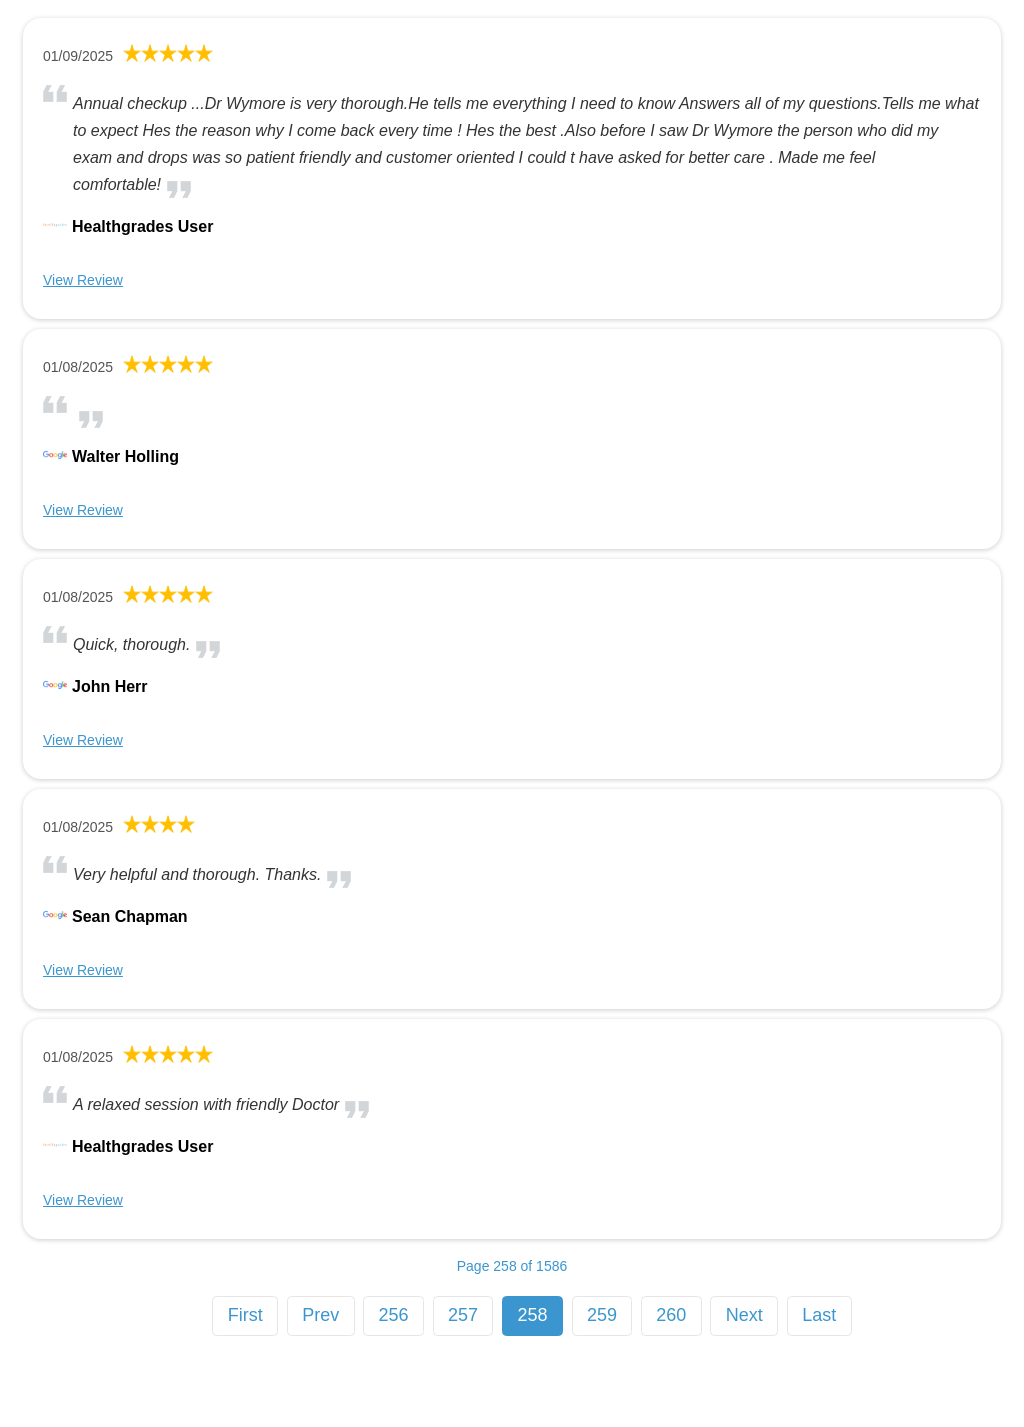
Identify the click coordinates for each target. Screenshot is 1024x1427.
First (245, 1315)
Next (744, 1315)
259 (602, 1315)
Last (819, 1315)
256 (394, 1315)
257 (463, 1315)
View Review (83, 280)
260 (671, 1315)
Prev (320, 1315)
